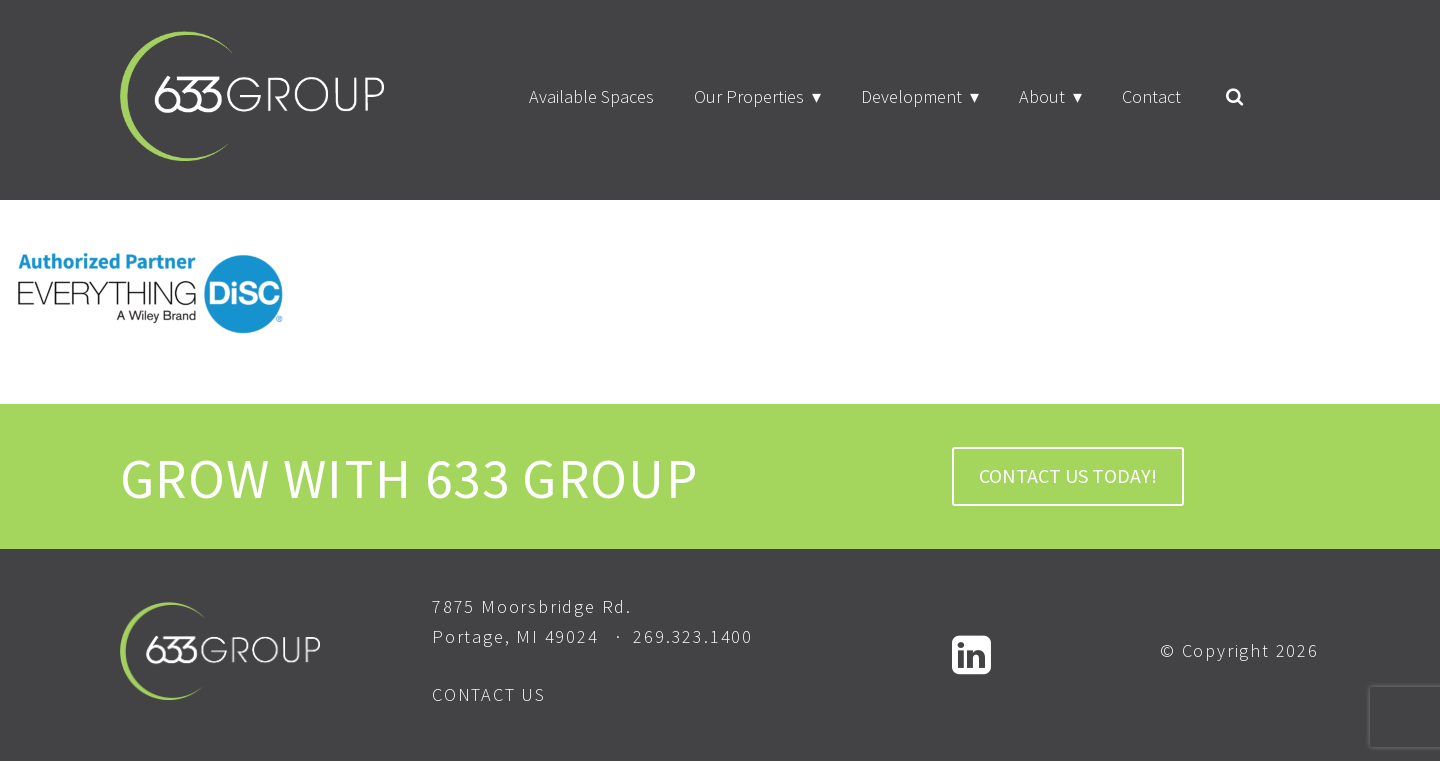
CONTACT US (489, 694)
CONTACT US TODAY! (1068, 475)
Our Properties (749, 96)
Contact (1151, 96)
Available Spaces (591, 96)
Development (911, 96)
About (1042, 96)
